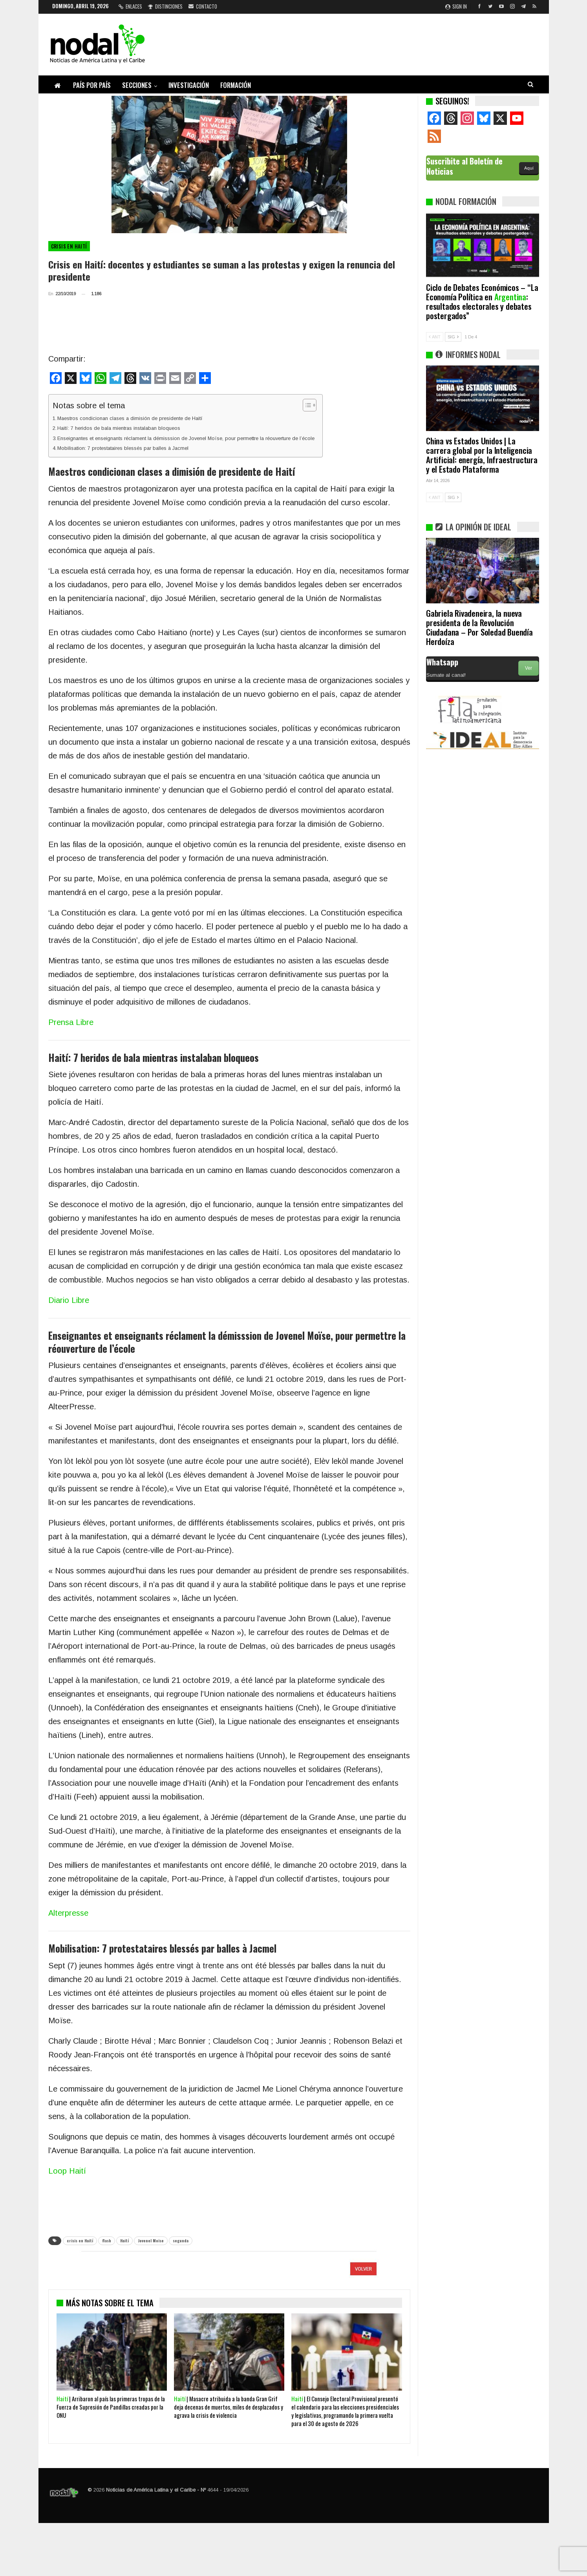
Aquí (529, 168)
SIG (453, 336)
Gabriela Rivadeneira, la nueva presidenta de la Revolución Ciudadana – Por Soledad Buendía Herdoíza (479, 627)
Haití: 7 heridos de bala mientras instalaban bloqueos (118, 428)
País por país (92, 85)
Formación (235, 85)
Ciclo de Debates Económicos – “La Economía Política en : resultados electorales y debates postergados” (482, 301)
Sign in (456, 6)
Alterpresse (68, 1913)
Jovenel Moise (151, 2240)
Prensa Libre (70, 1022)
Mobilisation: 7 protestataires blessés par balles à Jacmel (122, 448)
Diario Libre (68, 1300)
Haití (124, 2240)
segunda (180, 2240)
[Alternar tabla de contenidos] (306, 405)
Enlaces (130, 6)
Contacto (202, 6)
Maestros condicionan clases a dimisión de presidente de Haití (130, 418)
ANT (435, 336)
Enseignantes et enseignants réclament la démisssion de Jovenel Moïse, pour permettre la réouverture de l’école (186, 438)
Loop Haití (67, 2171)
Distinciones (165, 6)
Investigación (188, 85)
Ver (528, 668)
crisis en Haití (80, 2240)
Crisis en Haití (69, 246)
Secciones (137, 85)
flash (106, 2240)
